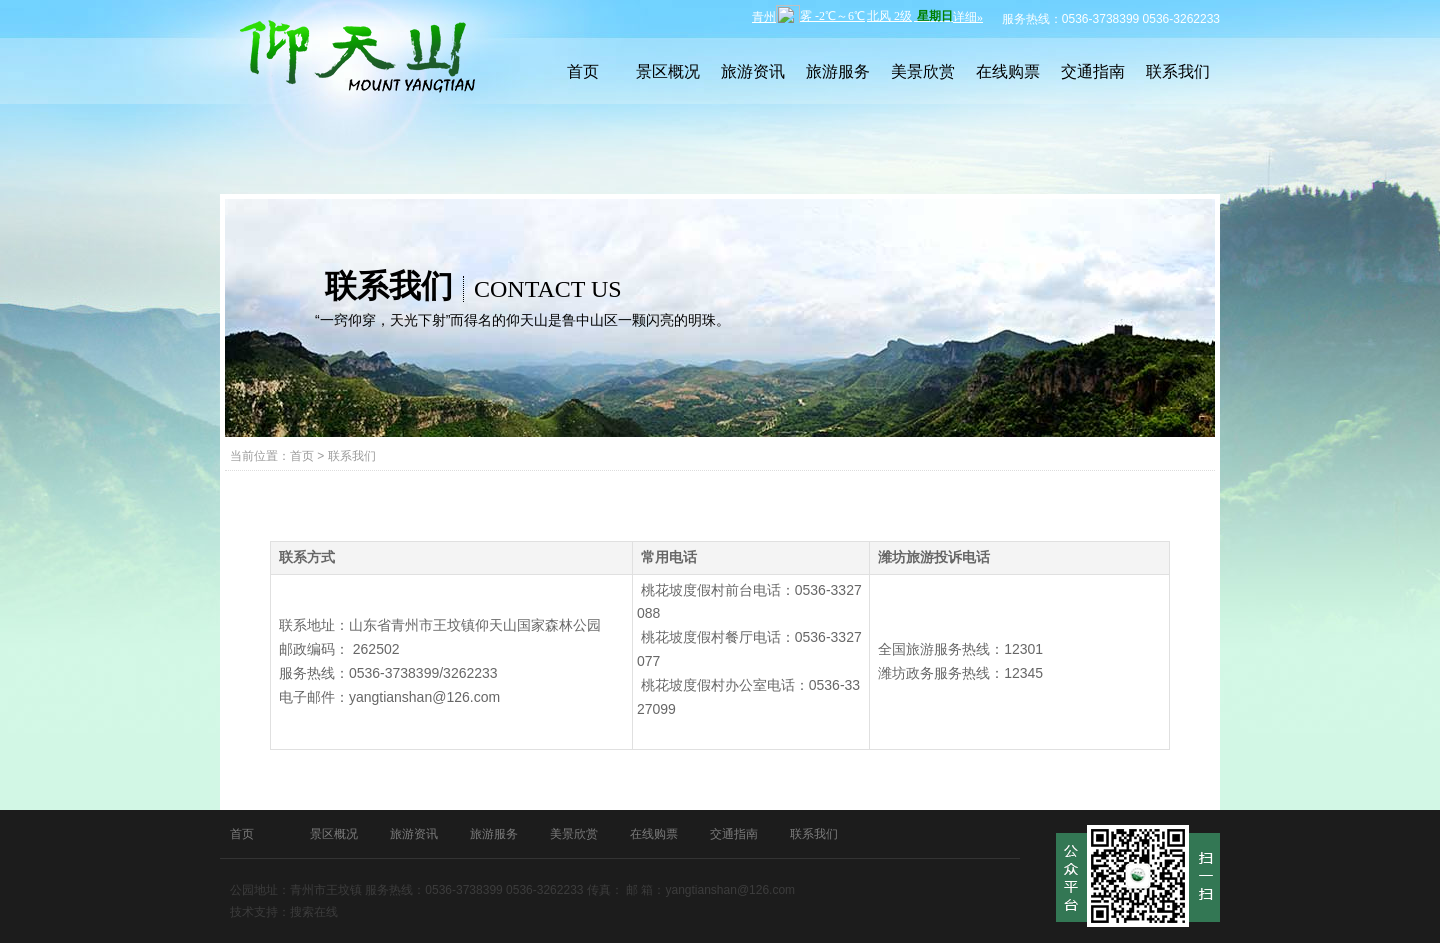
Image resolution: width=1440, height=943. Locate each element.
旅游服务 (838, 71)
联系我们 (1178, 71)
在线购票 (1008, 71)
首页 (583, 71)
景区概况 (668, 71)
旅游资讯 (753, 71)
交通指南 (1093, 71)
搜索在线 (314, 912)
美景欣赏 (923, 71)
